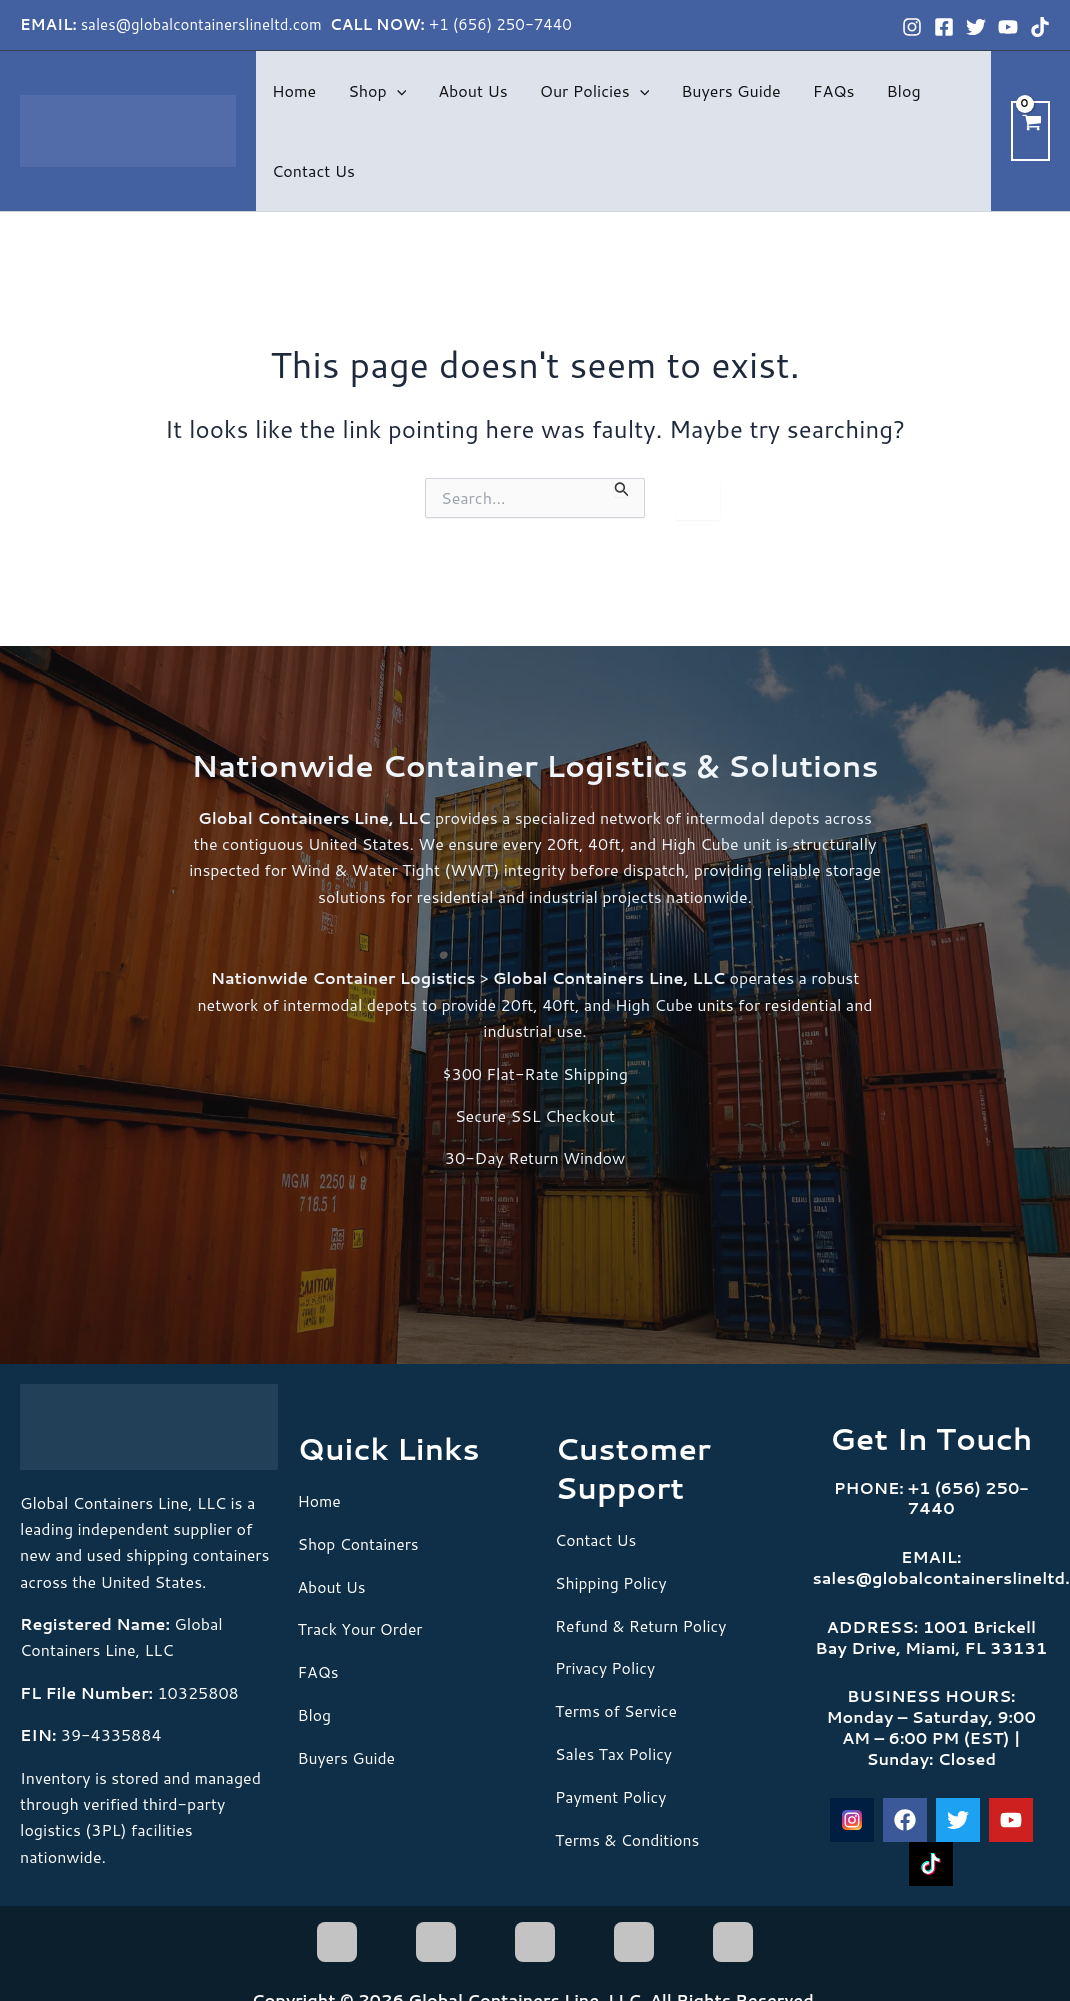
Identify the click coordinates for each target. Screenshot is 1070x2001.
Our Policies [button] (594, 91)
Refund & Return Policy (642, 1623)
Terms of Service (617, 1708)
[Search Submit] (622, 488)
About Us (472, 90)
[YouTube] (1008, 27)
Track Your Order (361, 1627)
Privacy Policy (606, 1666)
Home (294, 90)
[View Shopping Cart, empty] (1030, 130)
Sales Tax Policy (614, 1751)
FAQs (834, 90)
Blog (903, 90)
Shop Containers (359, 1542)
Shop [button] (377, 91)
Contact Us (313, 170)
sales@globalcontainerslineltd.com (203, 24)
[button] (397, 91)
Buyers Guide (730, 90)
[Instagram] (912, 27)
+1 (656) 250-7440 (500, 24)
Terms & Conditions (628, 1835)
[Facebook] (944, 27)
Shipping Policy (612, 1581)
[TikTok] (1040, 27)
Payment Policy (611, 1793)
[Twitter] (976, 27)
